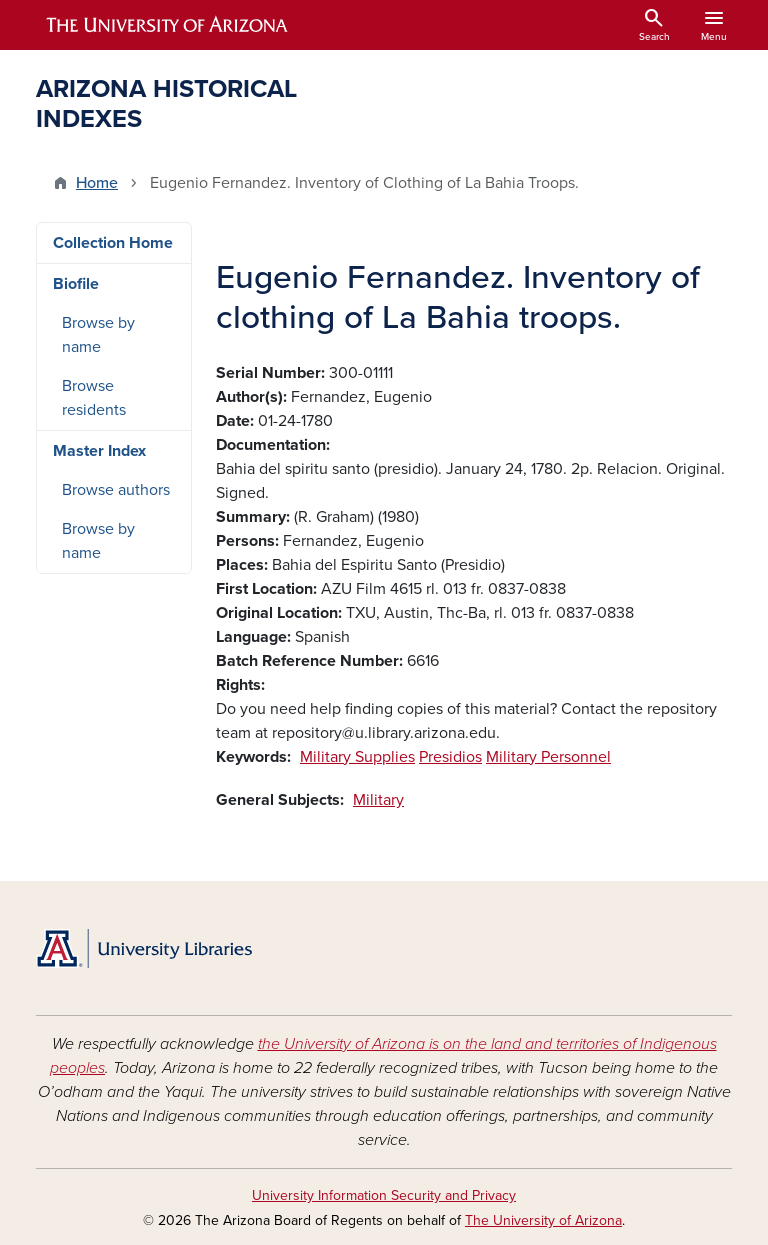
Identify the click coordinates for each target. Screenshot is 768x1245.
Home (97, 183)
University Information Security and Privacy (384, 1195)
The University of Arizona (543, 1220)
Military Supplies (357, 757)
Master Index (99, 451)
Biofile (76, 284)
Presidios (450, 757)
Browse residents (94, 398)
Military (378, 800)
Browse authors (116, 490)
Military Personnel (548, 757)
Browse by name (98, 335)
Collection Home (113, 243)
